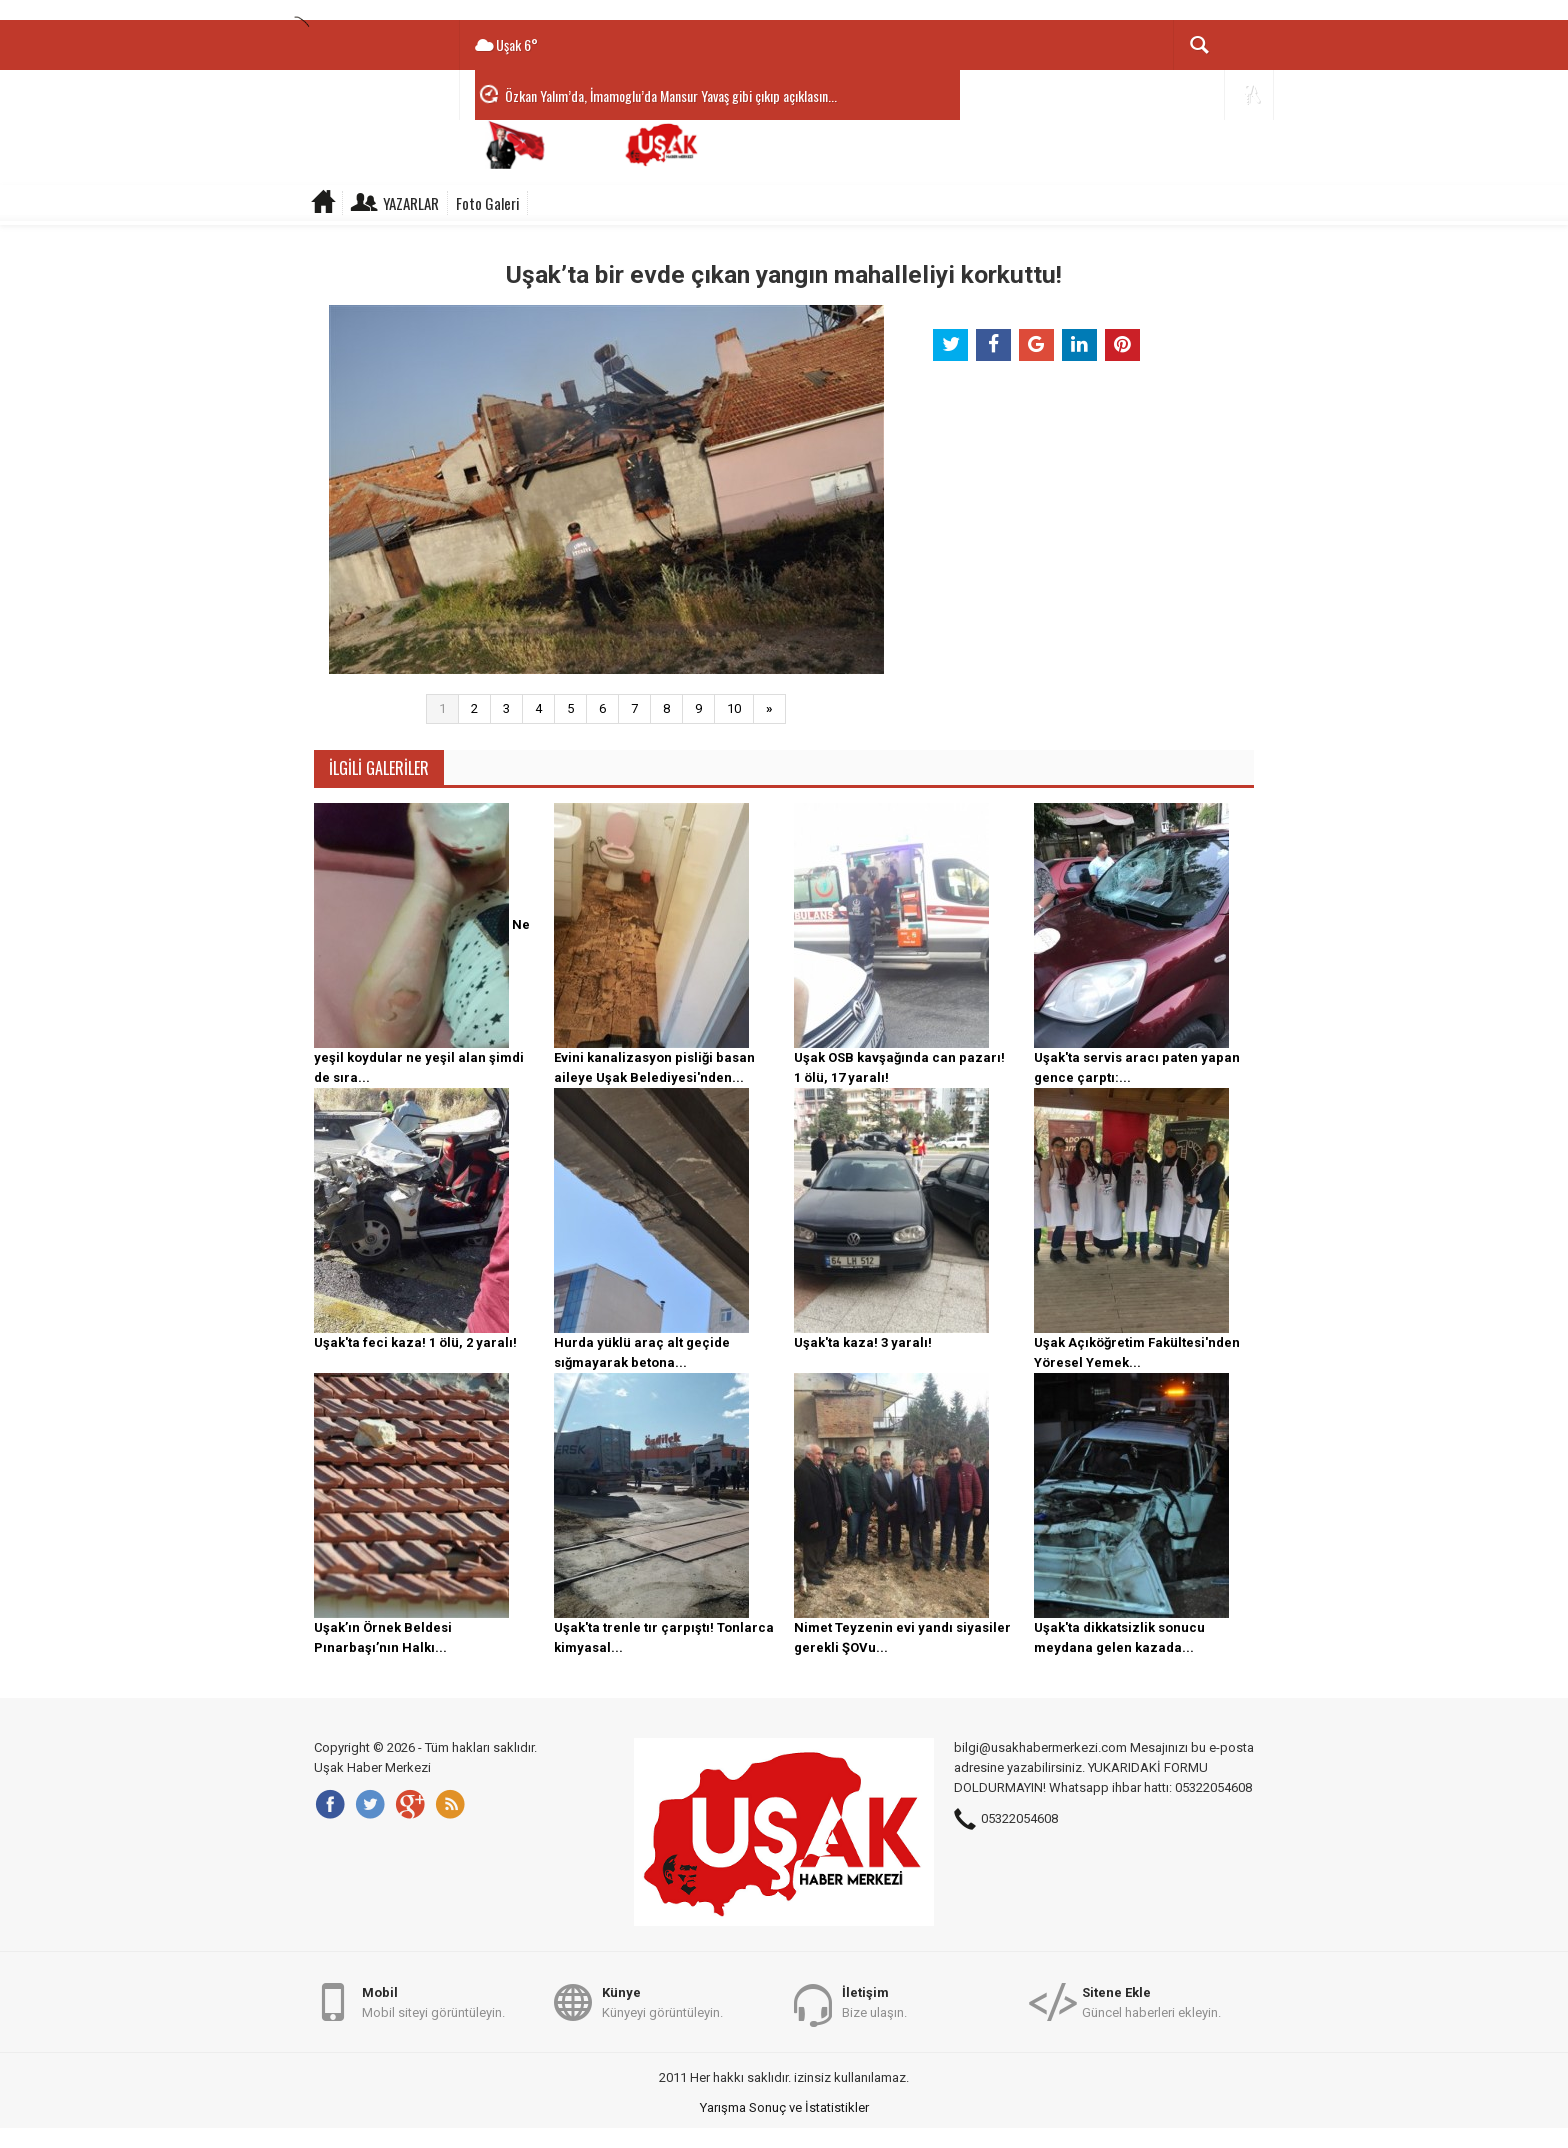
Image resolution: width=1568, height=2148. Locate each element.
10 (734, 708)
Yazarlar (411, 203)
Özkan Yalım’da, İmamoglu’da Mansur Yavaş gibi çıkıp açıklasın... (671, 95)
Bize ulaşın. (874, 2001)
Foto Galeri (487, 203)
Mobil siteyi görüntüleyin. (433, 2001)
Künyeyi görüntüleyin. (662, 2001)
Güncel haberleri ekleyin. (1151, 2001)
